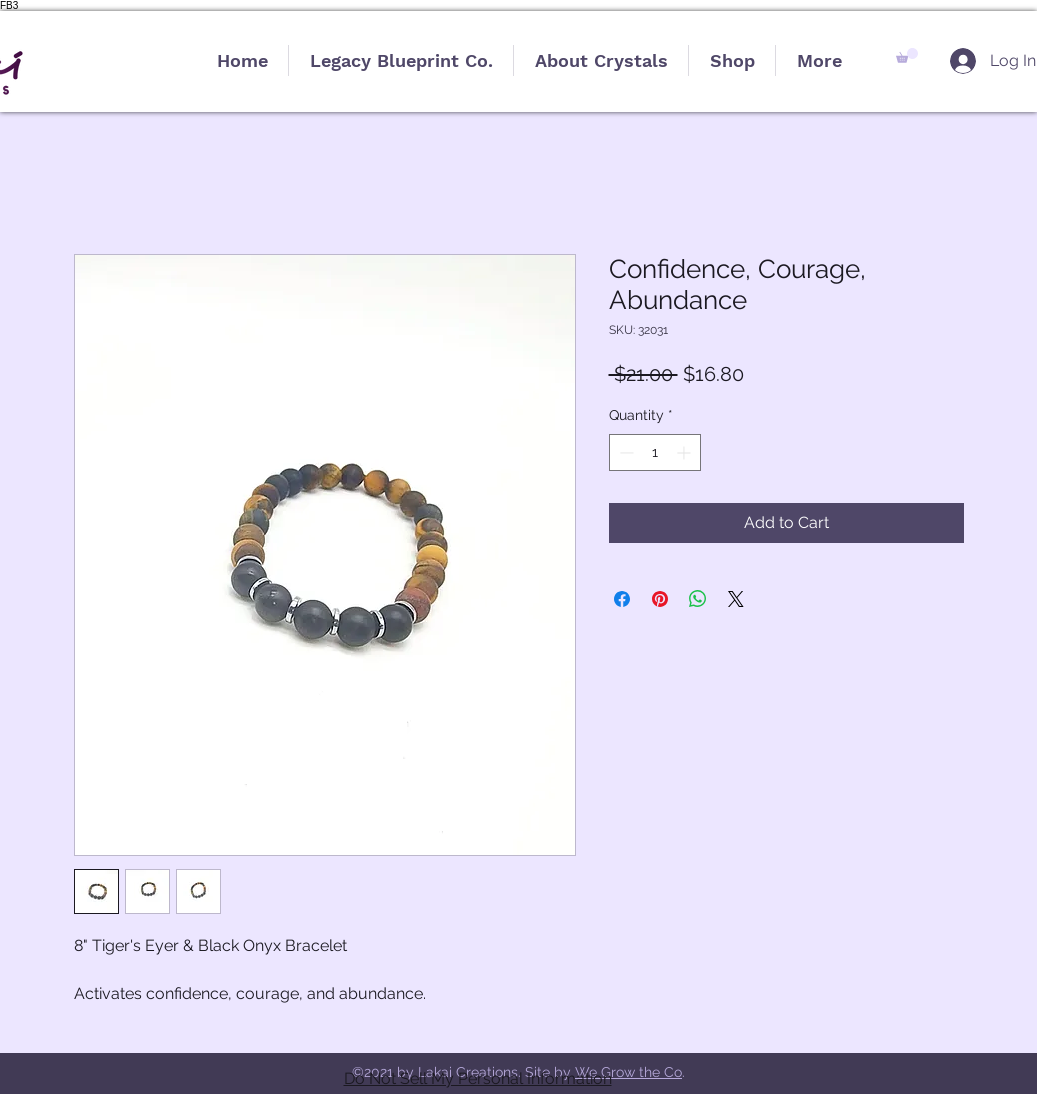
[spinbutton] (655, 452)
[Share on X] (736, 599)
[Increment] (685, 452)
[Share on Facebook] (622, 599)
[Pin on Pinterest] (660, 599)
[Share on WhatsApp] (698, 599)
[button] (907, 55)
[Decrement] (624, 452)
